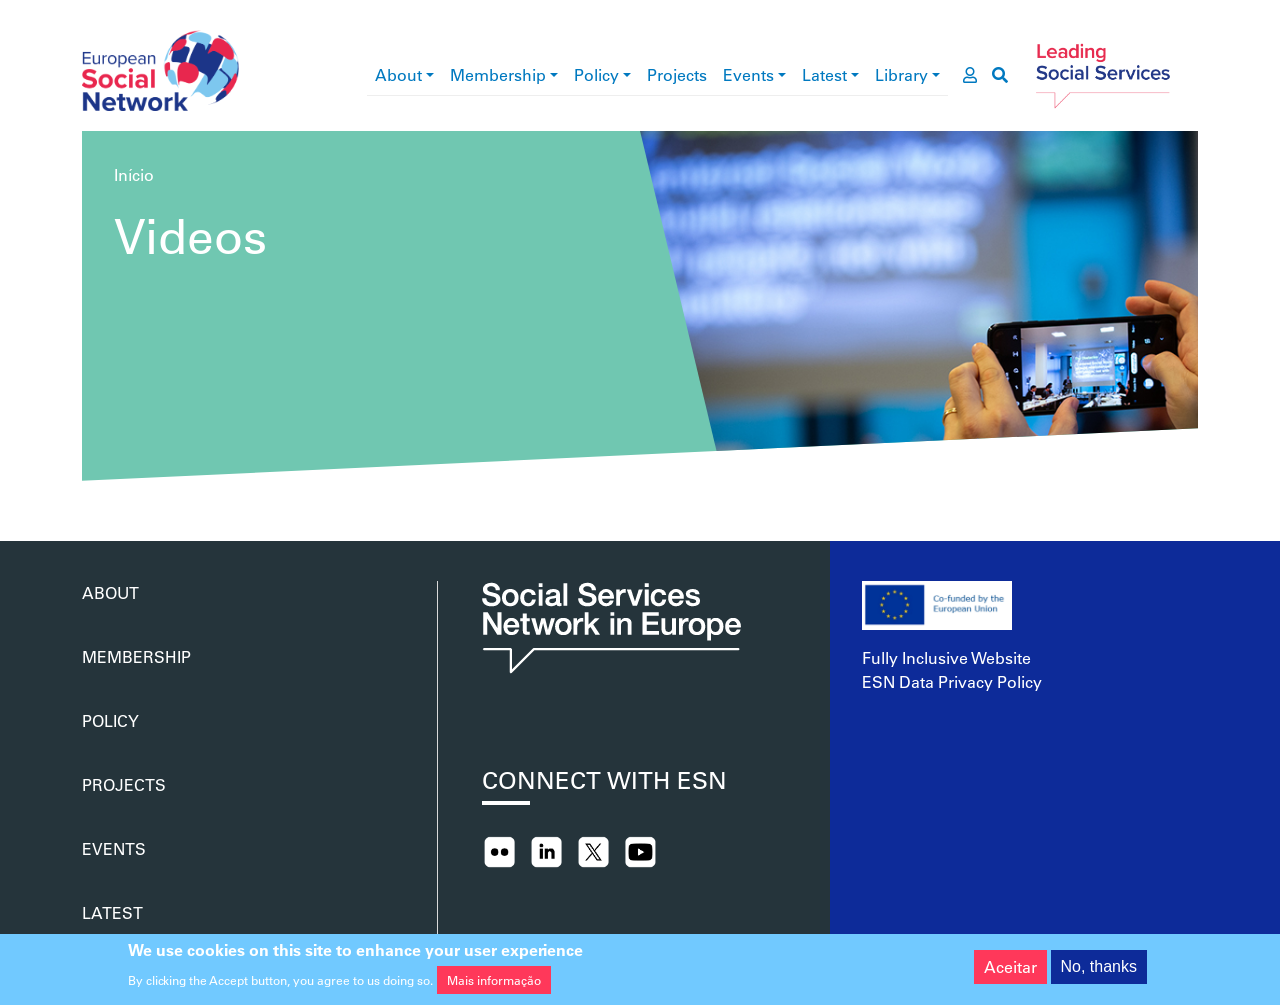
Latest (824, 74)
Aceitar (1010, 970)
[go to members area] (970, 75)
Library (901, 74)
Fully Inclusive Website (946, 657)
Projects (677, 74)
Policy (596, 74)
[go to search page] (1000, 75)
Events (748, 74)
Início (134, 174)
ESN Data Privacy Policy (952, 681)
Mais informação (494, 984)
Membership (498, 74)
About (398, 74)
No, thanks (1099, 970)
